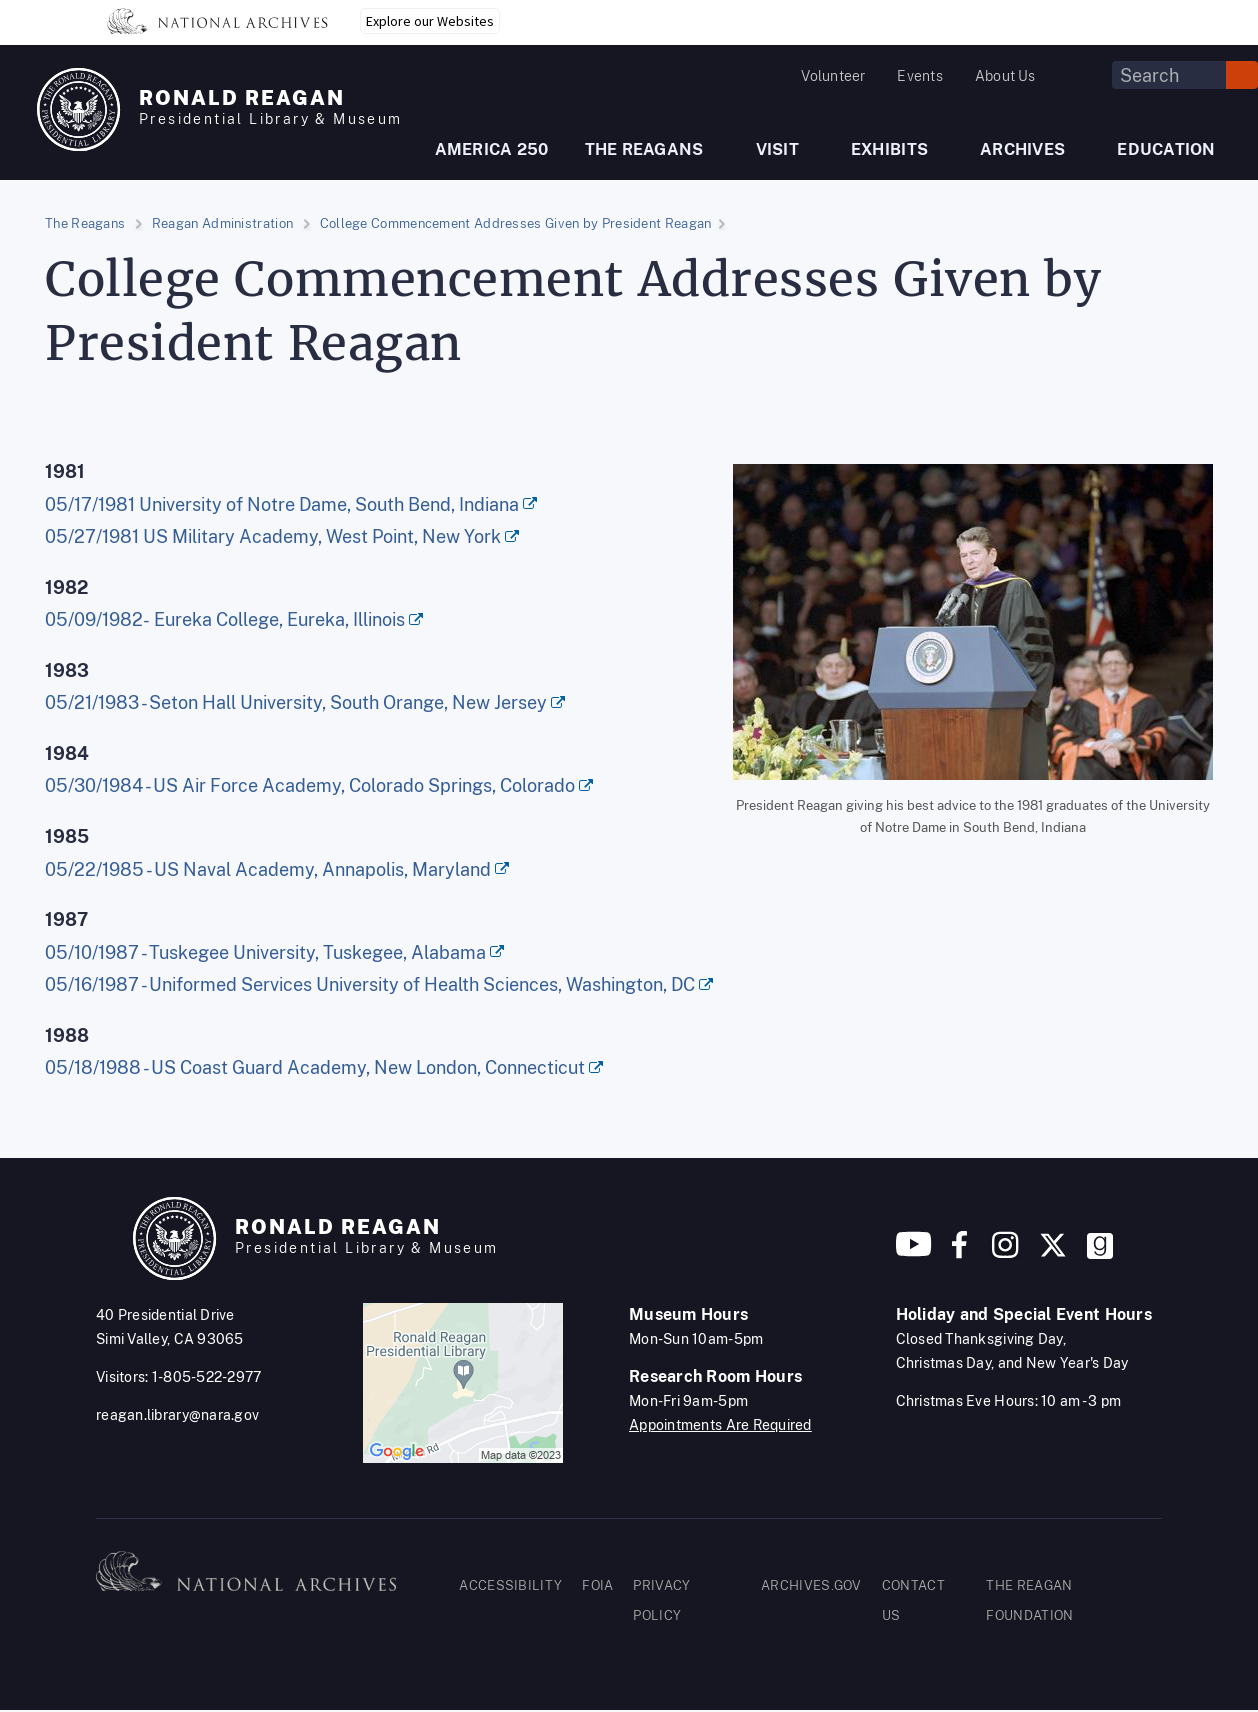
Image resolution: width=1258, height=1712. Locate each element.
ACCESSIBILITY (510, 1585)
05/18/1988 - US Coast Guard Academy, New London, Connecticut (315, 1067)
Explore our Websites (430, 21)
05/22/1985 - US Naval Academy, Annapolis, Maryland (268, 869)
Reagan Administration (222, 223)
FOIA (597, 1585)
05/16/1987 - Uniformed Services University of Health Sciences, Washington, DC (370, 984)
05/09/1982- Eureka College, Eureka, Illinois (225, 619)
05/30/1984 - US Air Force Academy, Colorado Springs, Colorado (310, 785)
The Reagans (85, 223)
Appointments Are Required (720, 1425)
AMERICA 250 (492, 149)
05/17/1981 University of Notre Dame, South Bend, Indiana (282, 504)
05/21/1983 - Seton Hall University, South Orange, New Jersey (296, 702)
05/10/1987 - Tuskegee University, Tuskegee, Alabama (265, 952)
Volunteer (833, 76)
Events (919, 76)
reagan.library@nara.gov (177, 1415)
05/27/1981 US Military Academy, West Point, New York (273, 536)
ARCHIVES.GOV (811, 1585)
